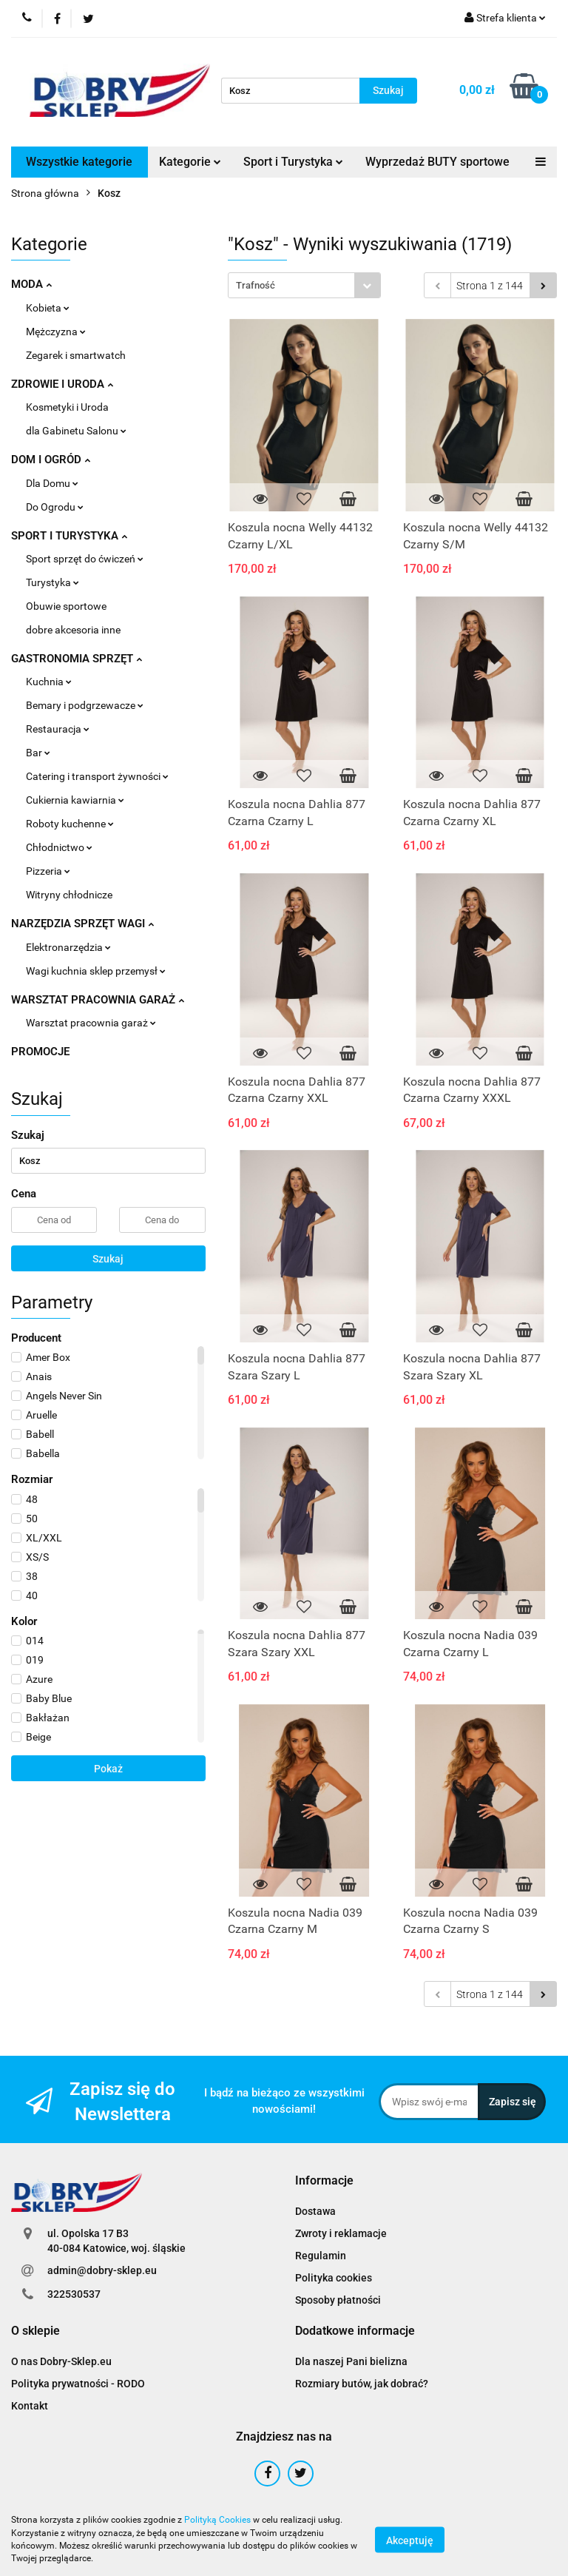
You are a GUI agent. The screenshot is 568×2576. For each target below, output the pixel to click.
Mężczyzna (56, 331)
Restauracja (57, 729)
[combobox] (304, 285)
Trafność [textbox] (255, 285)
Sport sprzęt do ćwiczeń (84, 559)
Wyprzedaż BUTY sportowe (437, 162)
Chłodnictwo (59, 847)
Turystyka (52, 582)
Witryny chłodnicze (69, 895)
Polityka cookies (333, 2278)
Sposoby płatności (338, 2300)
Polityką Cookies (217, 2520)
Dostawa (315, 2211)
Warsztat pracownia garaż (91, 1023)
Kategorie (190, 162)
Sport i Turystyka (293, 162)
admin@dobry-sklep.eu (102, 2270)
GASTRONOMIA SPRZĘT (76, 658)
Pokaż (108, 1769)
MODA (31, 284)
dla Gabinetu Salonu (76, 431)
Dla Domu (52, 483)
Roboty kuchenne (70, 824)
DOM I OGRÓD (50, 459)
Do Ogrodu (55, 507)
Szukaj (108, 1259)
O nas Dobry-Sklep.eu (61, 2361)
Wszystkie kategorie (79, 162)
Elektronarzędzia (68, 947)
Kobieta (48, 308)
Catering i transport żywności (97, 776)
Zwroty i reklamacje (341, 2233)
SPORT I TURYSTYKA (69, 535)
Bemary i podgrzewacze (84, 705)
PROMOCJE (40, 1051)
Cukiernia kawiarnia (75, 800)
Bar (38, 753)
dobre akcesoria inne (73, 630)
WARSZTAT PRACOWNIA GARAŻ (97, 999)
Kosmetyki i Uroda (67, 407)
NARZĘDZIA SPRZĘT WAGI (82, 923)
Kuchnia (49, 681)
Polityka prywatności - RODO (78, 2384)
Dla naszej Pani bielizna (351, 2361)
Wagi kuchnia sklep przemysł (96, 971)
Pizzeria (48, 871)
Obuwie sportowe (66, 606)
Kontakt (29, 2406)
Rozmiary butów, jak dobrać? (361, 2384)
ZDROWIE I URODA (62, 384)
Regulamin (320, 2255)
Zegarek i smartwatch (76, 355)
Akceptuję (409, 2540)
